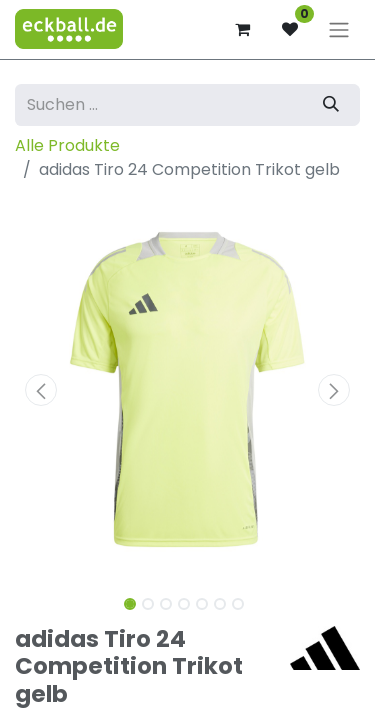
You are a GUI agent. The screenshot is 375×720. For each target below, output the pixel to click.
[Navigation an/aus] (339, 29)
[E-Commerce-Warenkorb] (242, 29)
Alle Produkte (67, 145)
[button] (41, 390)
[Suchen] (331, 105)
